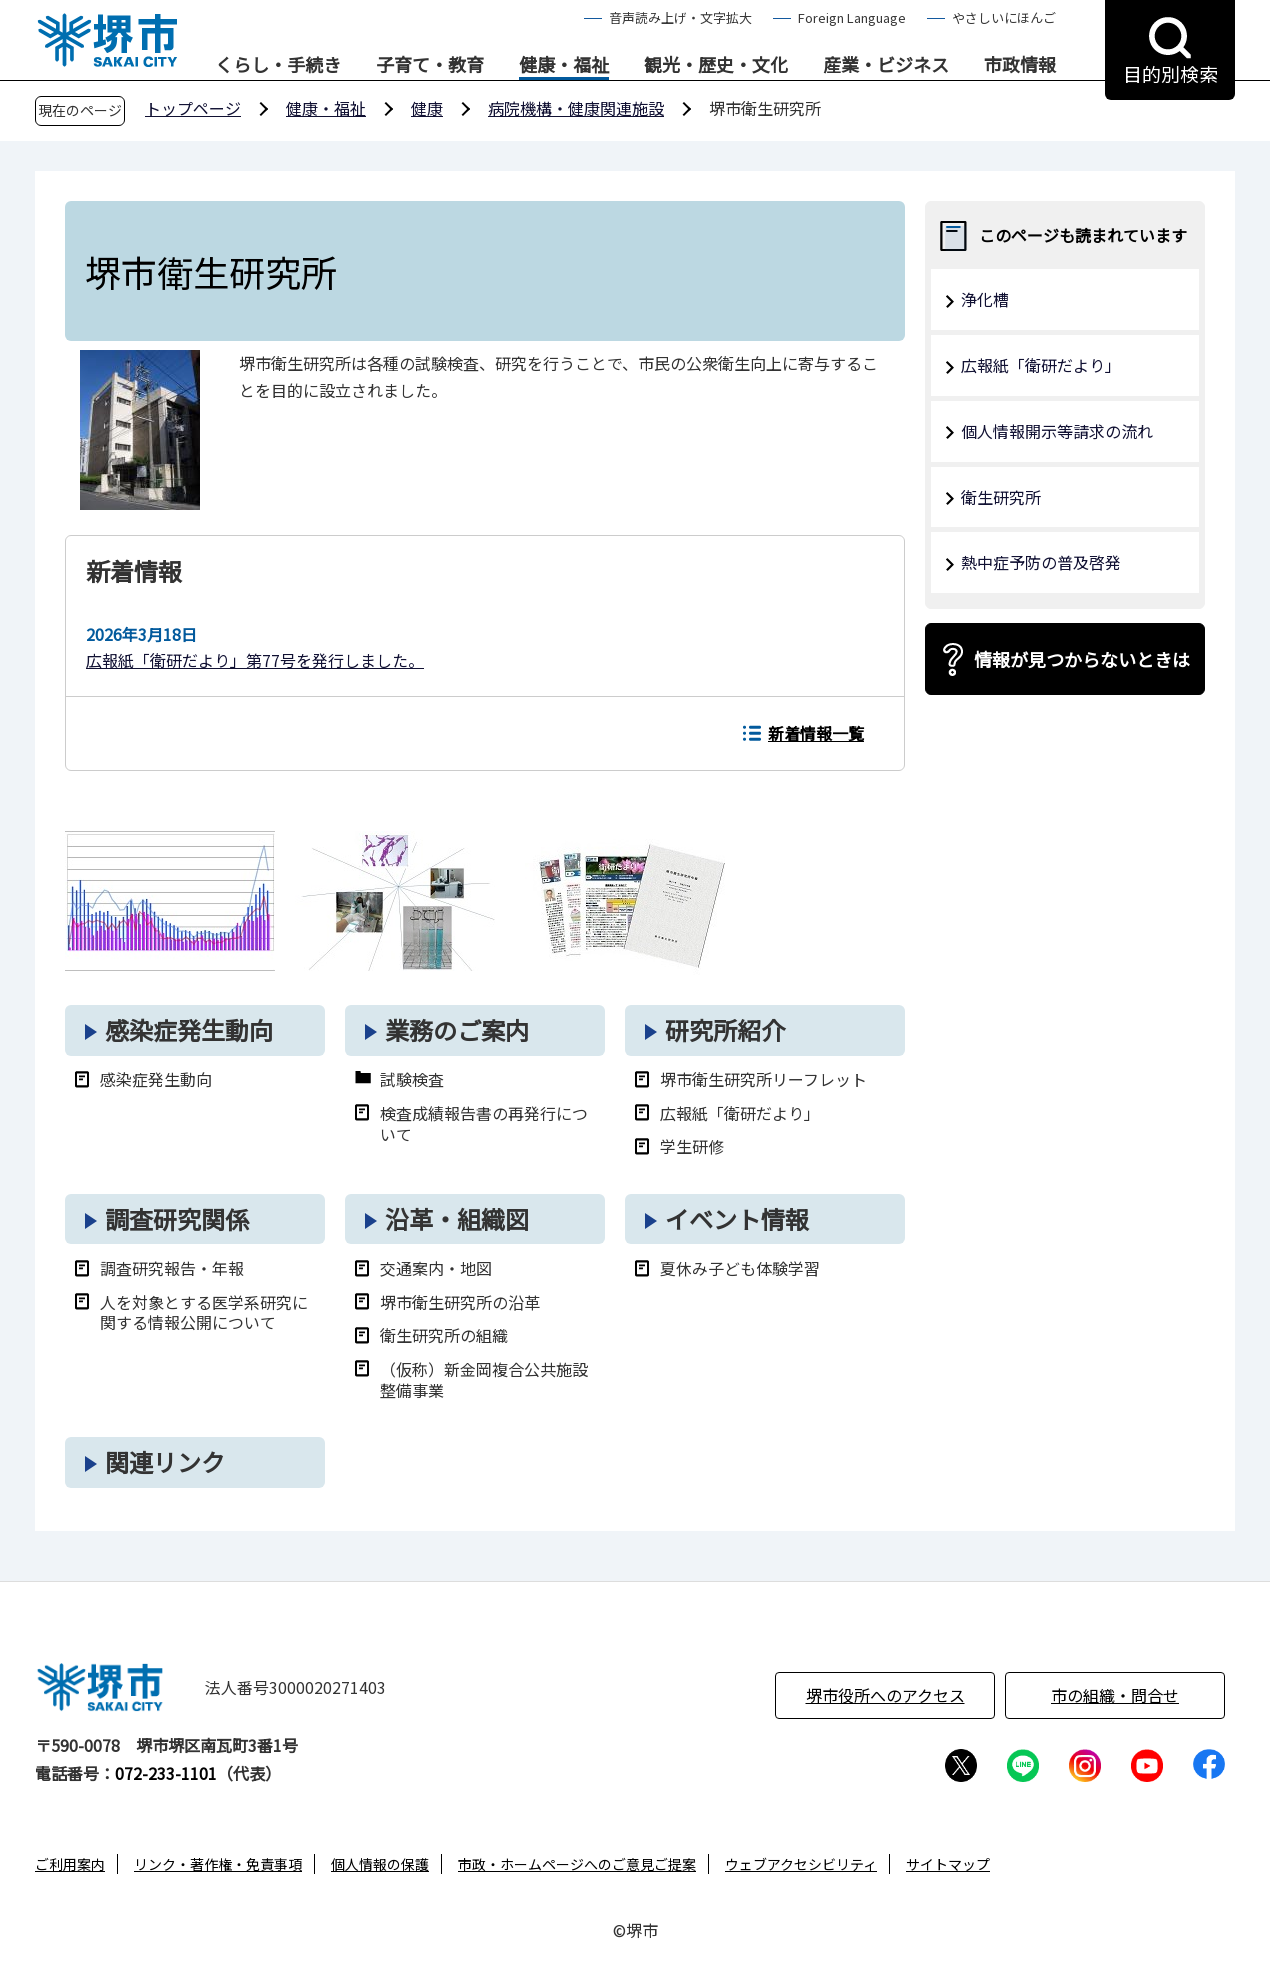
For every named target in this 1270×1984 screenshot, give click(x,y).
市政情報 (1020, 65)
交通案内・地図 (436, 1268)
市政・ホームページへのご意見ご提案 (577, 1864)
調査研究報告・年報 (172, 1268)
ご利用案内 (70, 1864)
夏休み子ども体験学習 (740, 1268)
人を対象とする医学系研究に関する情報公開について (204, 1313)
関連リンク (165, 1461)
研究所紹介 (725, 1029)
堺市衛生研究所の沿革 (460, 1302)
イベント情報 (737, 1218)
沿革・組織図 (457, 1218)
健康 (427, 108)
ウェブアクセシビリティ (801, 1864)
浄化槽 (985, 299)
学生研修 (692, 1146)
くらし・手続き (278, 65)
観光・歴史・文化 (716, 65)
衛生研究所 (1001, 497)
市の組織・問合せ (1115, 1695)
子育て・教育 (430, 65)
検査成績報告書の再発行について (484, 1124)
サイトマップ (948, 1864)
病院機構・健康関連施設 (576, 108)
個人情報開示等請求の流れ (1057, 431)
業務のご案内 (457, 1029)
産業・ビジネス (886, 65)
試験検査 (412, 1079)
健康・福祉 (564, 65)
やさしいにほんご (1004, 17)
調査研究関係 (177, 1218)
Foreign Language (852, 17)
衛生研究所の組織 (444, 1335)
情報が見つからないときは (1082, 659)
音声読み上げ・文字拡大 (680, 17)
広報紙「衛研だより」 (740, 1113)
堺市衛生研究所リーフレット (763, 1079)
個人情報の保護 (380, 1864)
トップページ (193, 108)
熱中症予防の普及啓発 (1041, 562)
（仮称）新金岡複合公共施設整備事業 (484, 1380)
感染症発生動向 (189, 1029)
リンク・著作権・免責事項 (218, 1864)
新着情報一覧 (816, 733)
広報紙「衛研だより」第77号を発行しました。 (255, 660)
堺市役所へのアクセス (885, 1695)
